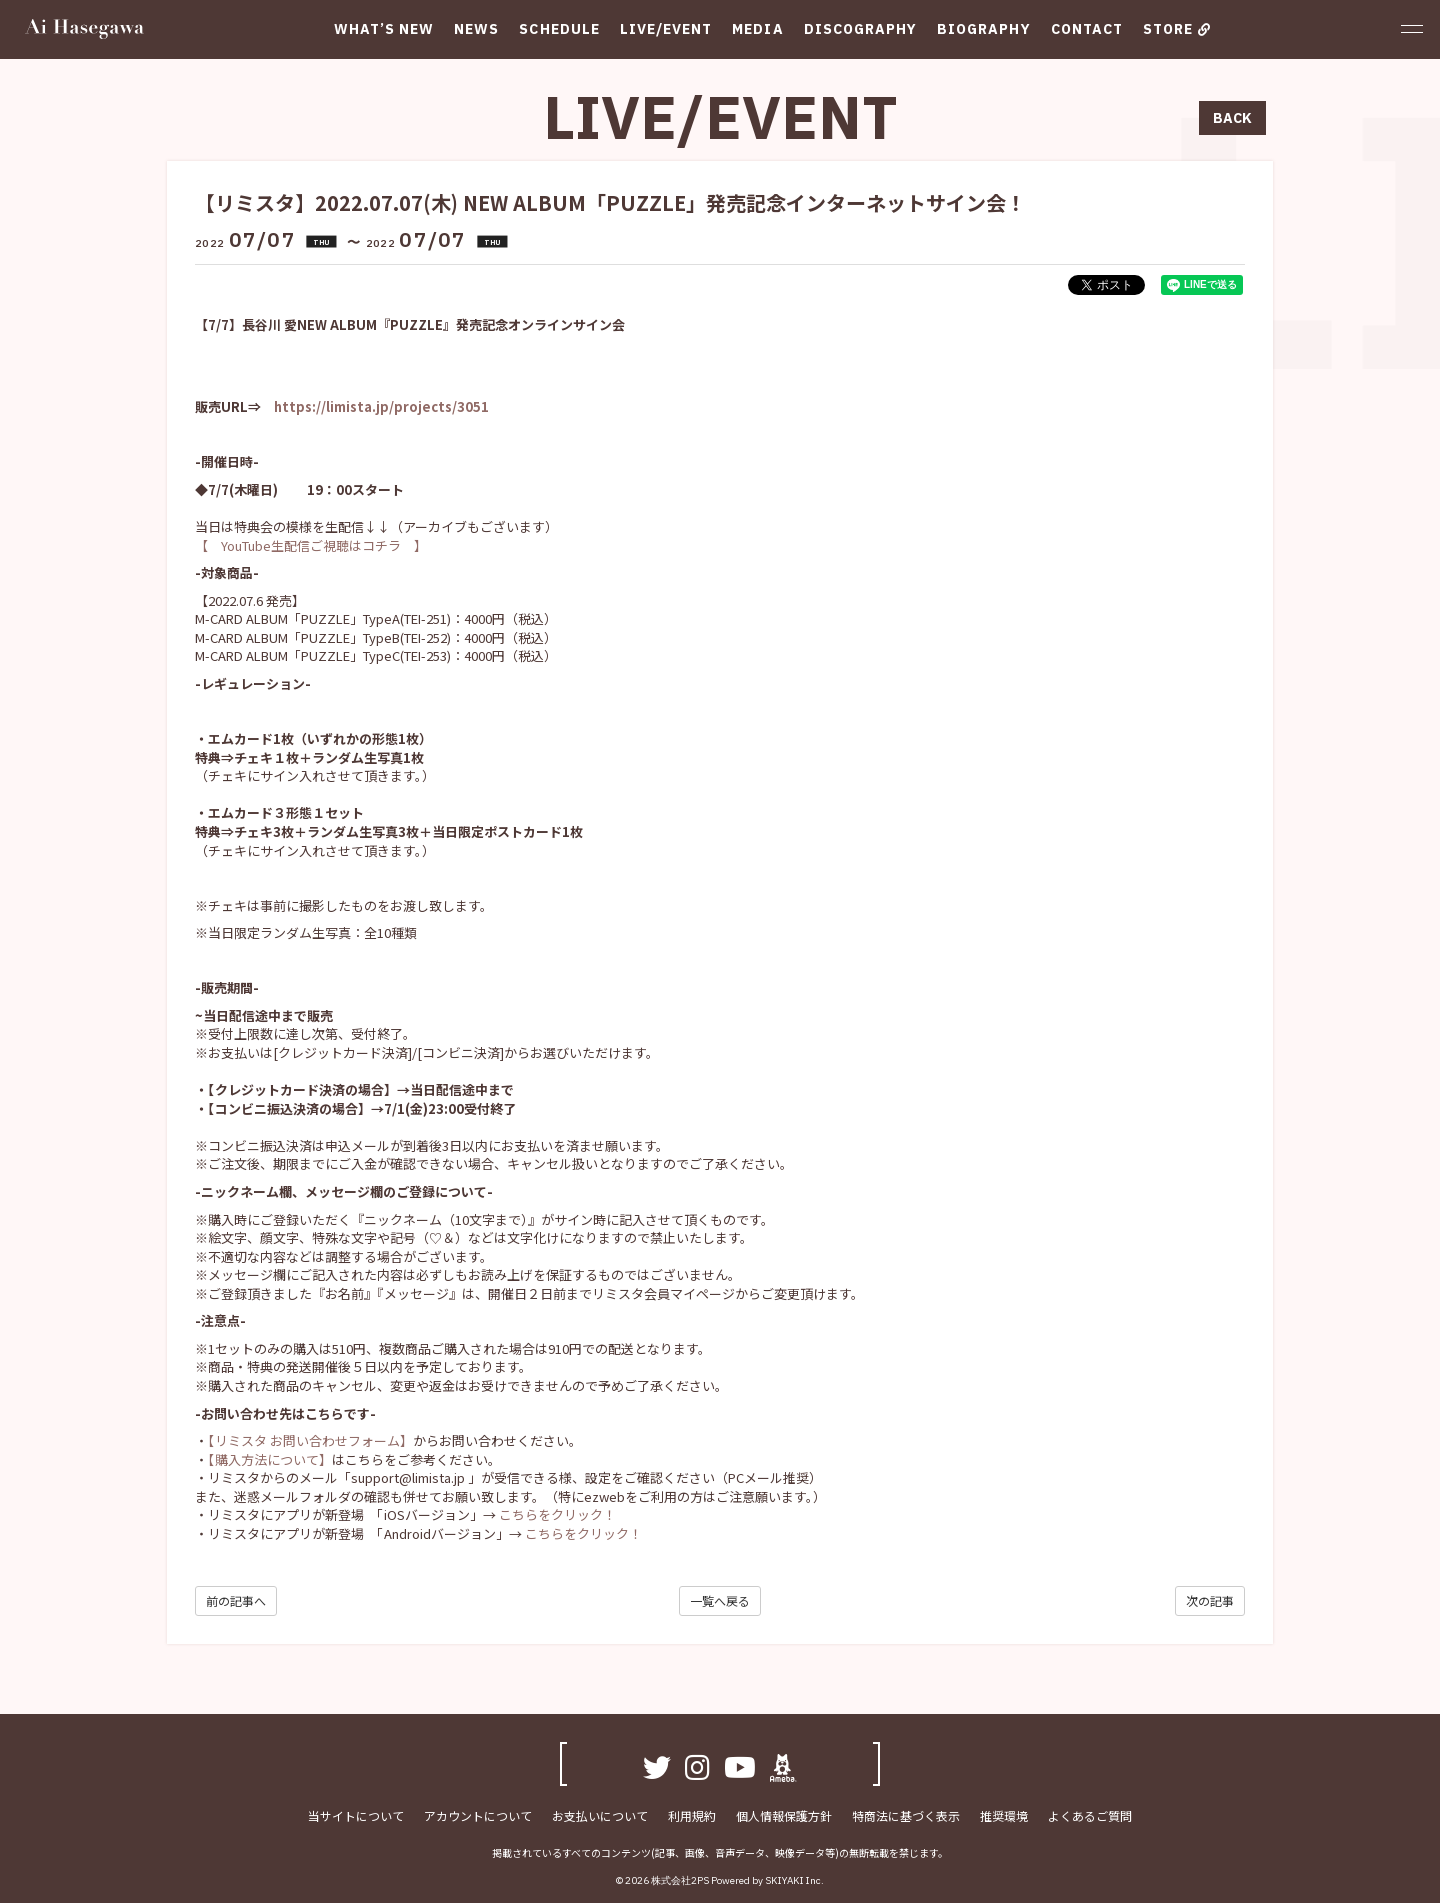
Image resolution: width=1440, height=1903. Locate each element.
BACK (1232, 118)
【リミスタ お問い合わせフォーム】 (310, 1440)
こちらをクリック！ (557, 1514)
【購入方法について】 (270, 1459)
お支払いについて (600, 1815)
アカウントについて (478, 1815)
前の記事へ (236, 1600)
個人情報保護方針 (784, 1815)
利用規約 (692, 1815)
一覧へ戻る (720, 1600)
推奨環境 (1004, 1815)
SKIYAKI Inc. (794, 1880)
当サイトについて (356, 1815)
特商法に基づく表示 (906, 1815)
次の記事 (1210, 1600)
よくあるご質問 (1090, 1815)
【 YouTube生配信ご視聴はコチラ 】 (311, 545)
